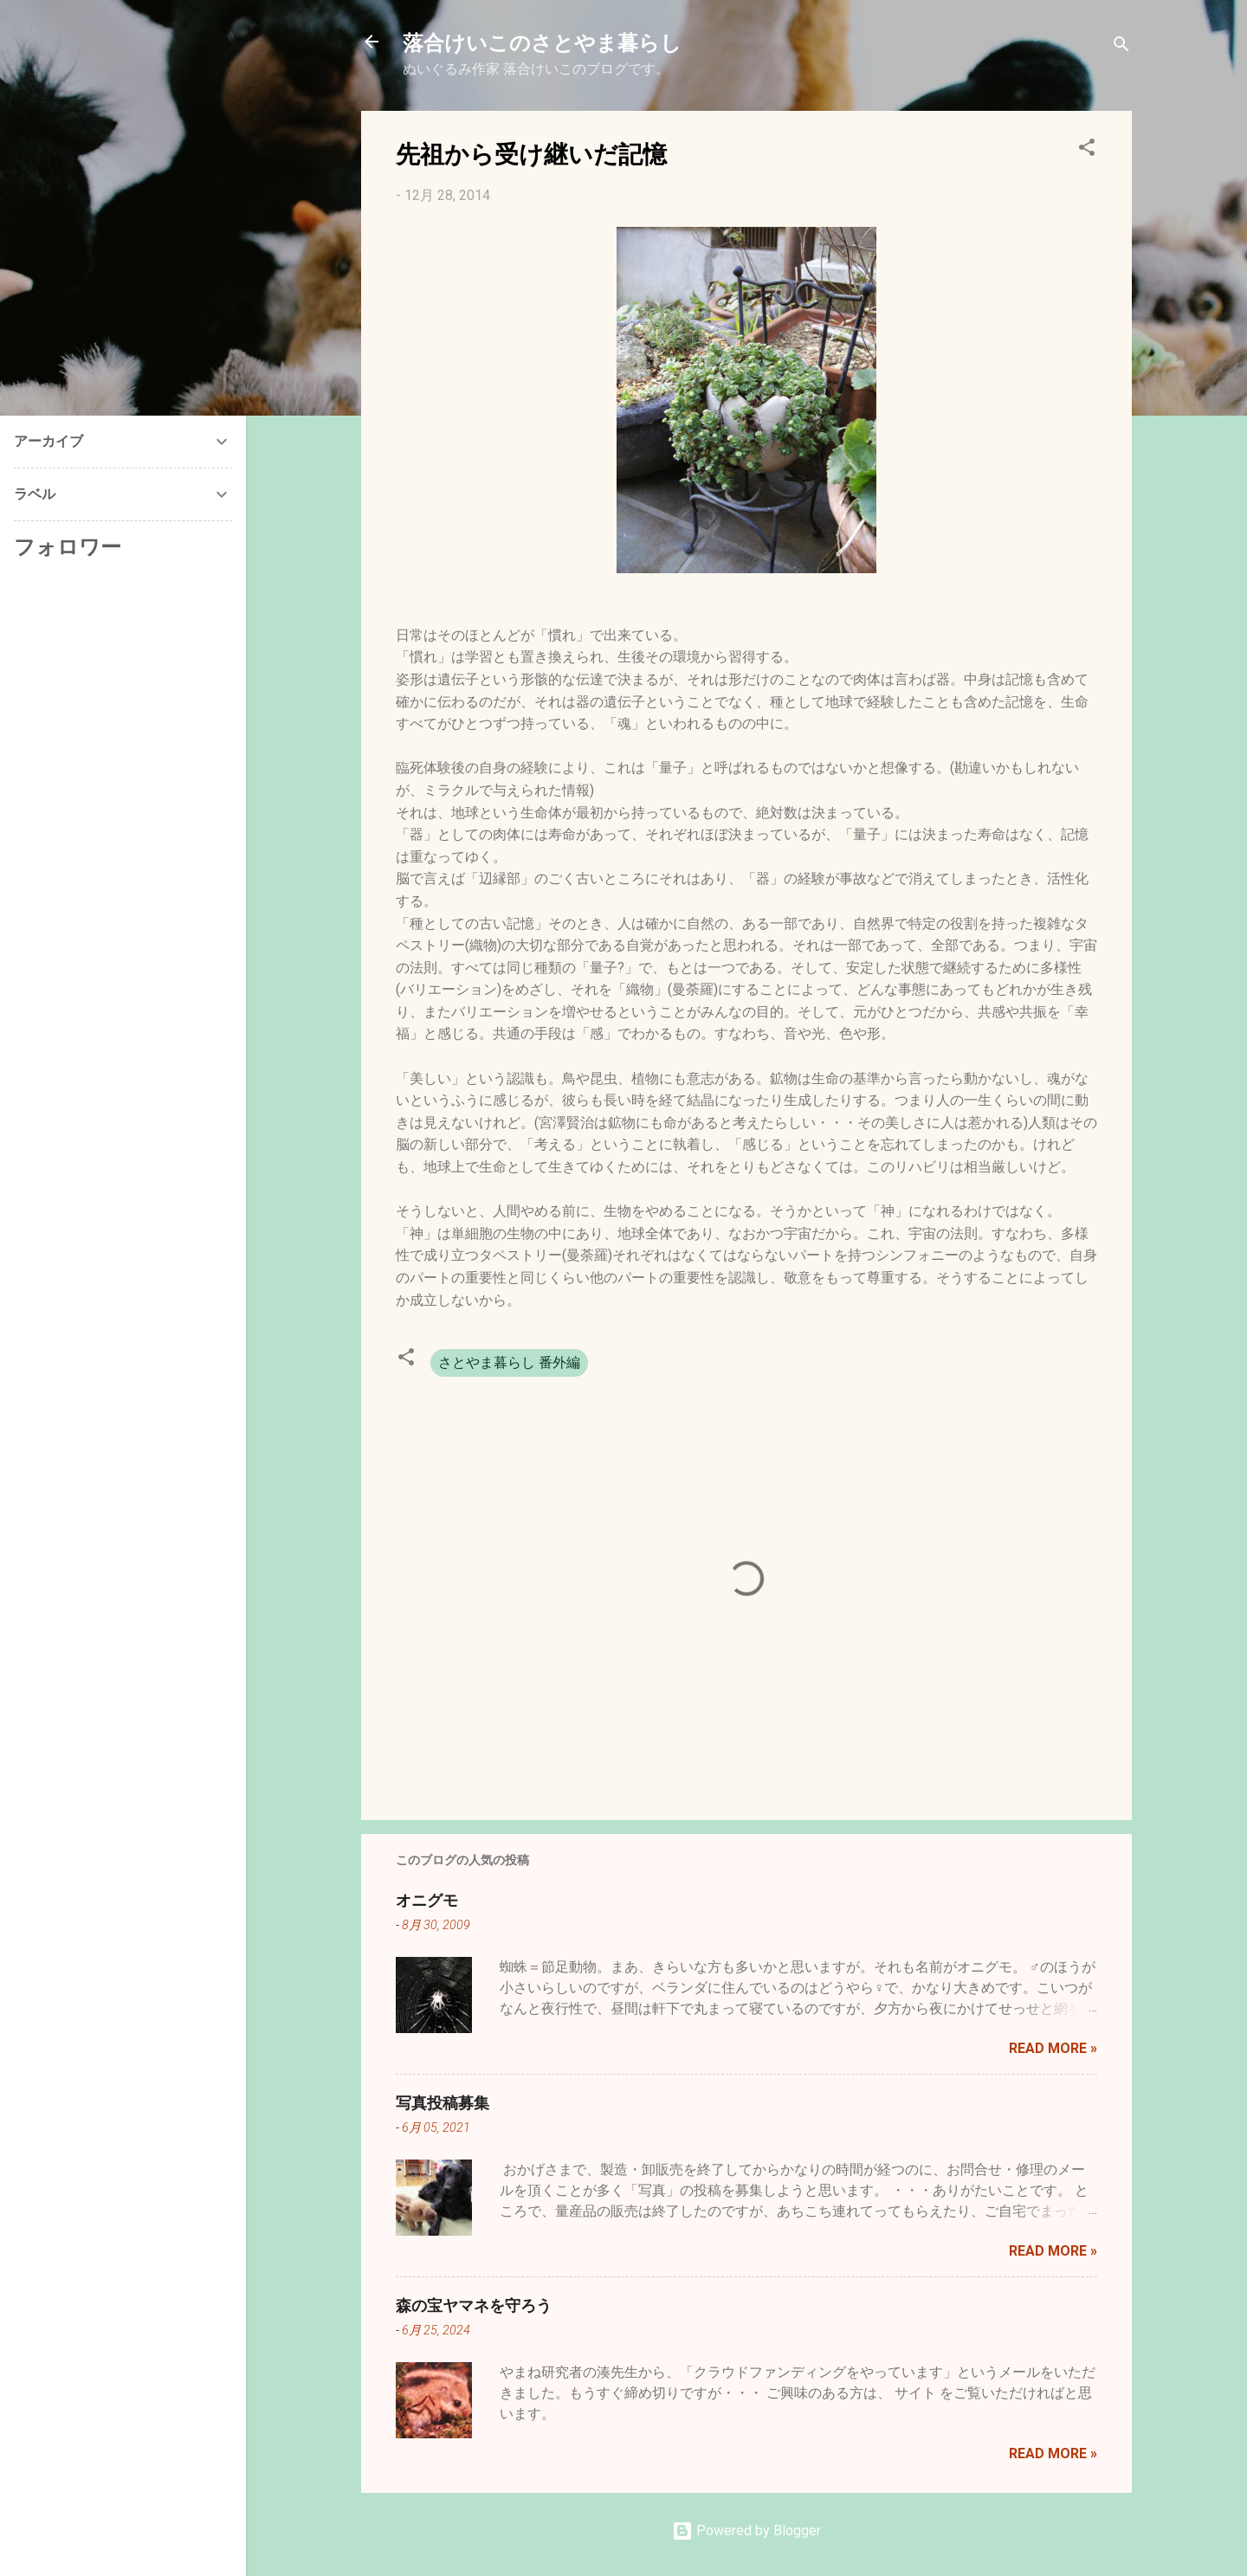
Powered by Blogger (746, 2530)
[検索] (1121, 47)
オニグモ (427, 1899)
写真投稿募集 (442, 2102)
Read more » (1053, 2048)
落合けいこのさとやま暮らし (542, 41)
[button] (1086, 150)
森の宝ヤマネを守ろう (474, 2305)
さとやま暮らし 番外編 (509, 1362)
